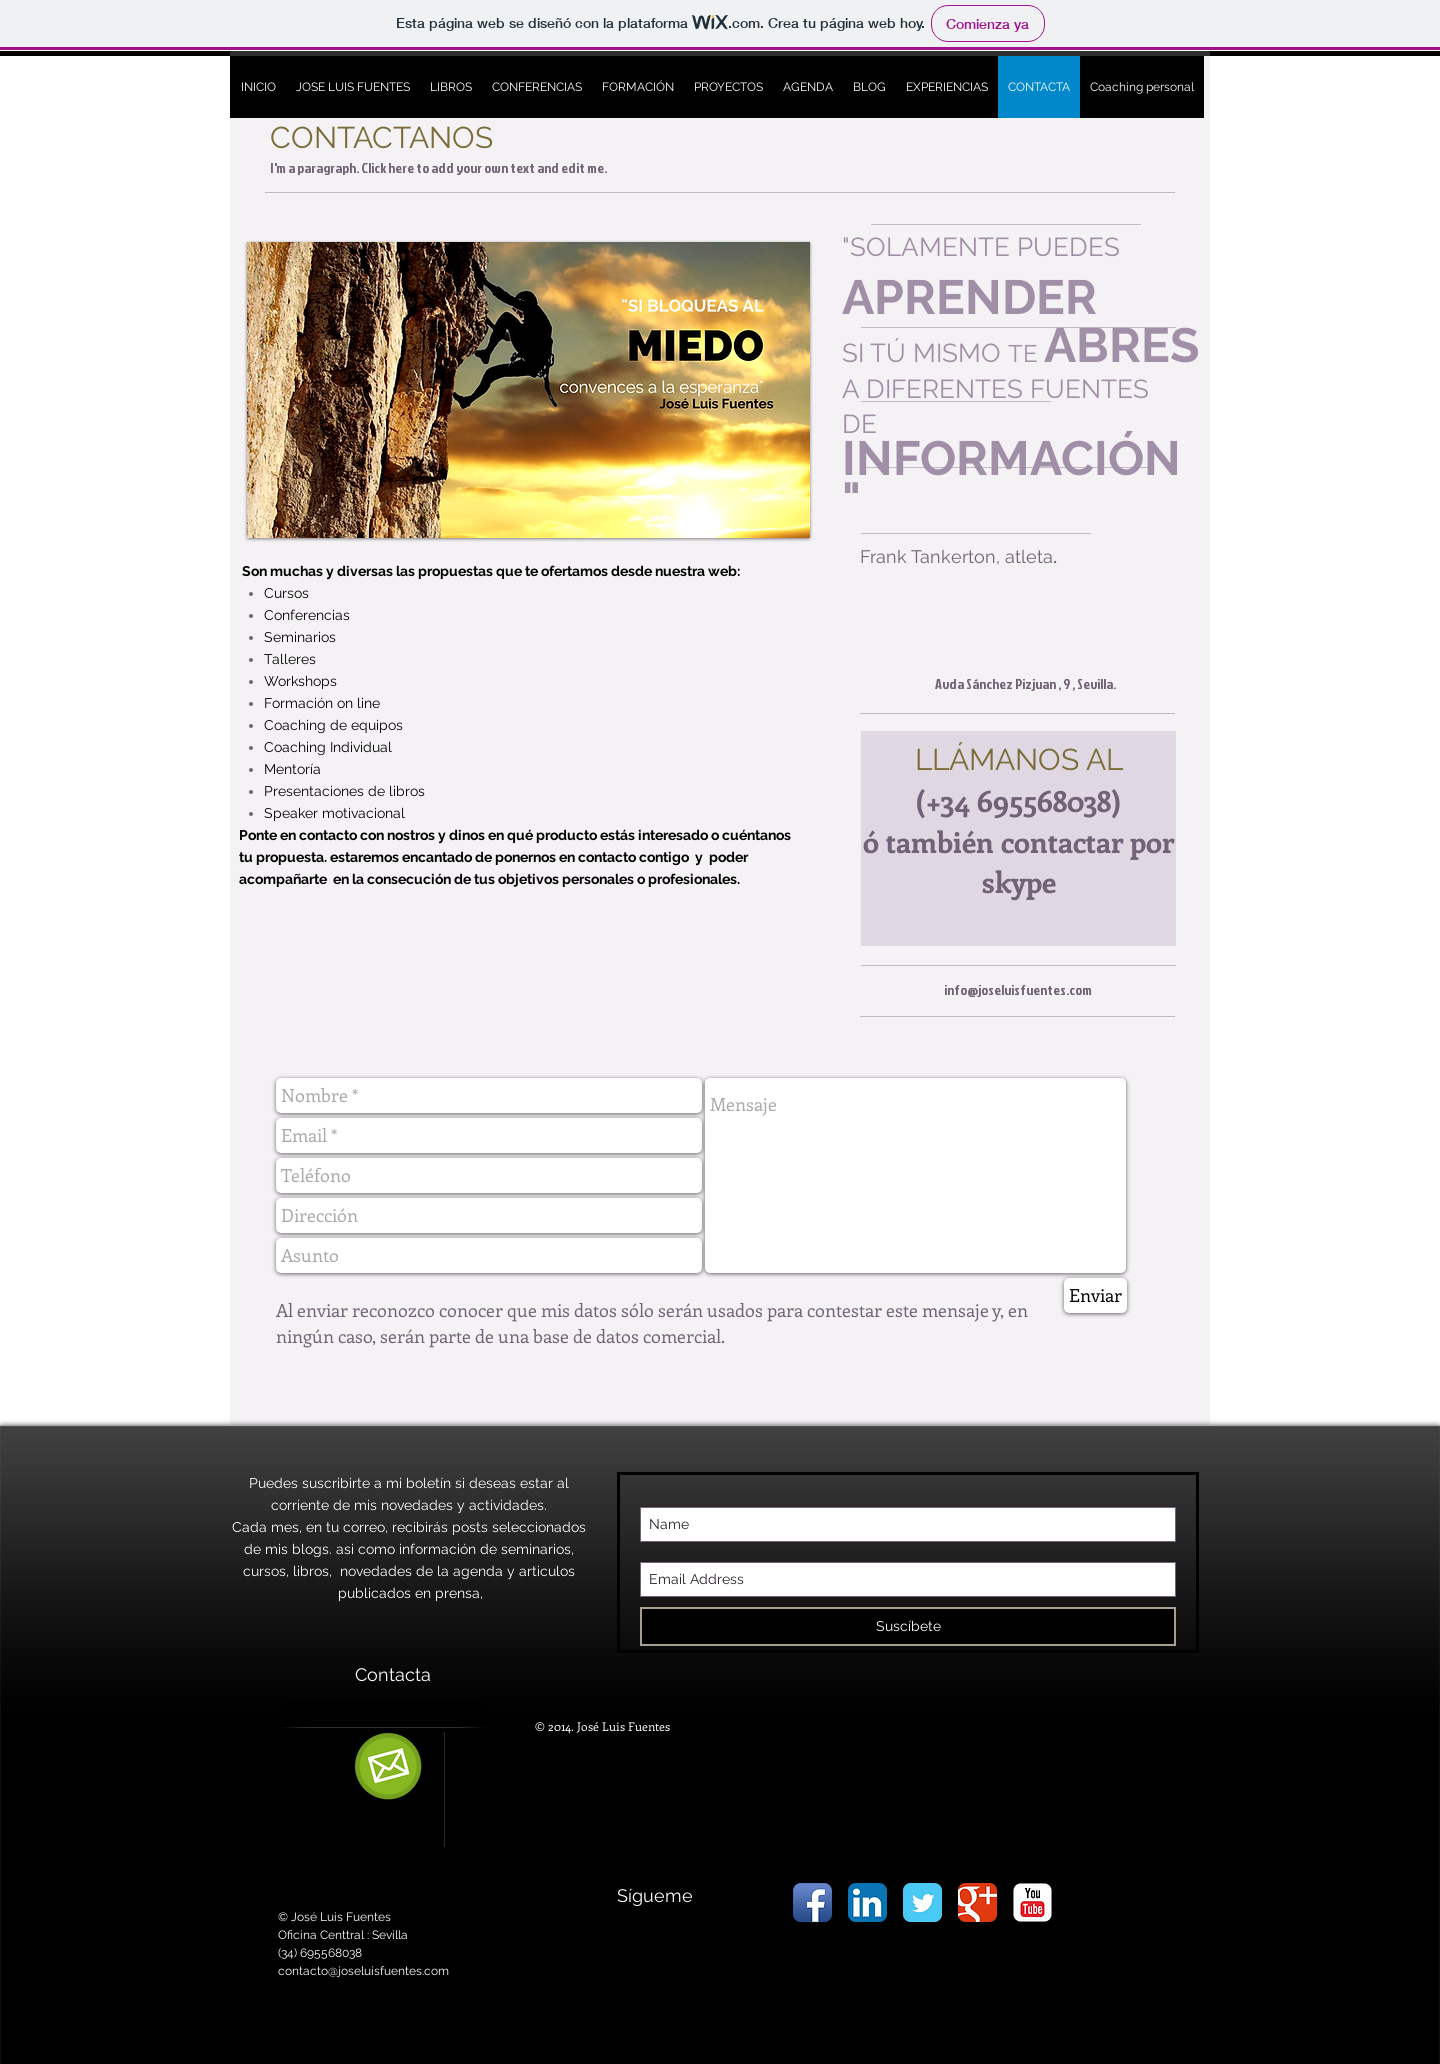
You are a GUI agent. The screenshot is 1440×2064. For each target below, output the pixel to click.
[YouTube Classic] (1032, 1902)
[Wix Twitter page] (922, 1902)
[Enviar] (1095, 1295)
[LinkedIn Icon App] (867, 1902)
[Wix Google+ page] (977, 1902)
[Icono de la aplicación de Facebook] (812, 1902)
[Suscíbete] (908, 1626)
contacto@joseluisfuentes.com (363, 1971)
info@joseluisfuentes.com (1018, 989)
